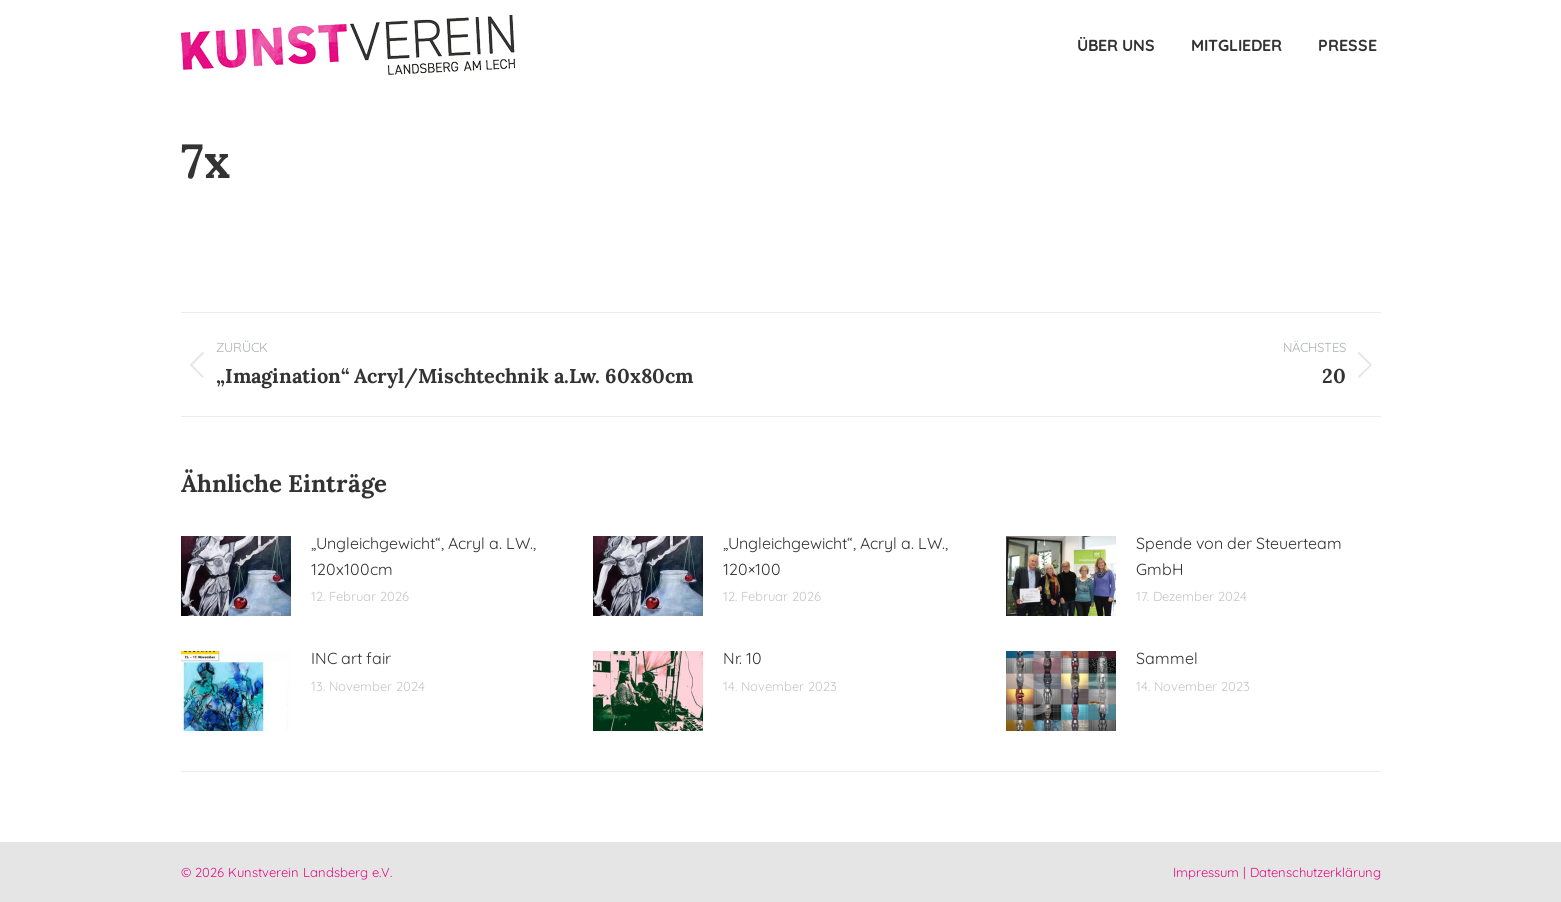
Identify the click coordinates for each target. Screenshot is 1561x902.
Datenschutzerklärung (1315, 872)
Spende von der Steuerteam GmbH (1239, 556)
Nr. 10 (742, 658)
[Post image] (236, 576)
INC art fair (351, 658)
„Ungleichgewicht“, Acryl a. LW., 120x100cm (423, 556)
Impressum (1206, 872)
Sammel (1167, 658)
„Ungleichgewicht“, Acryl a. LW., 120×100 (835, 556)
